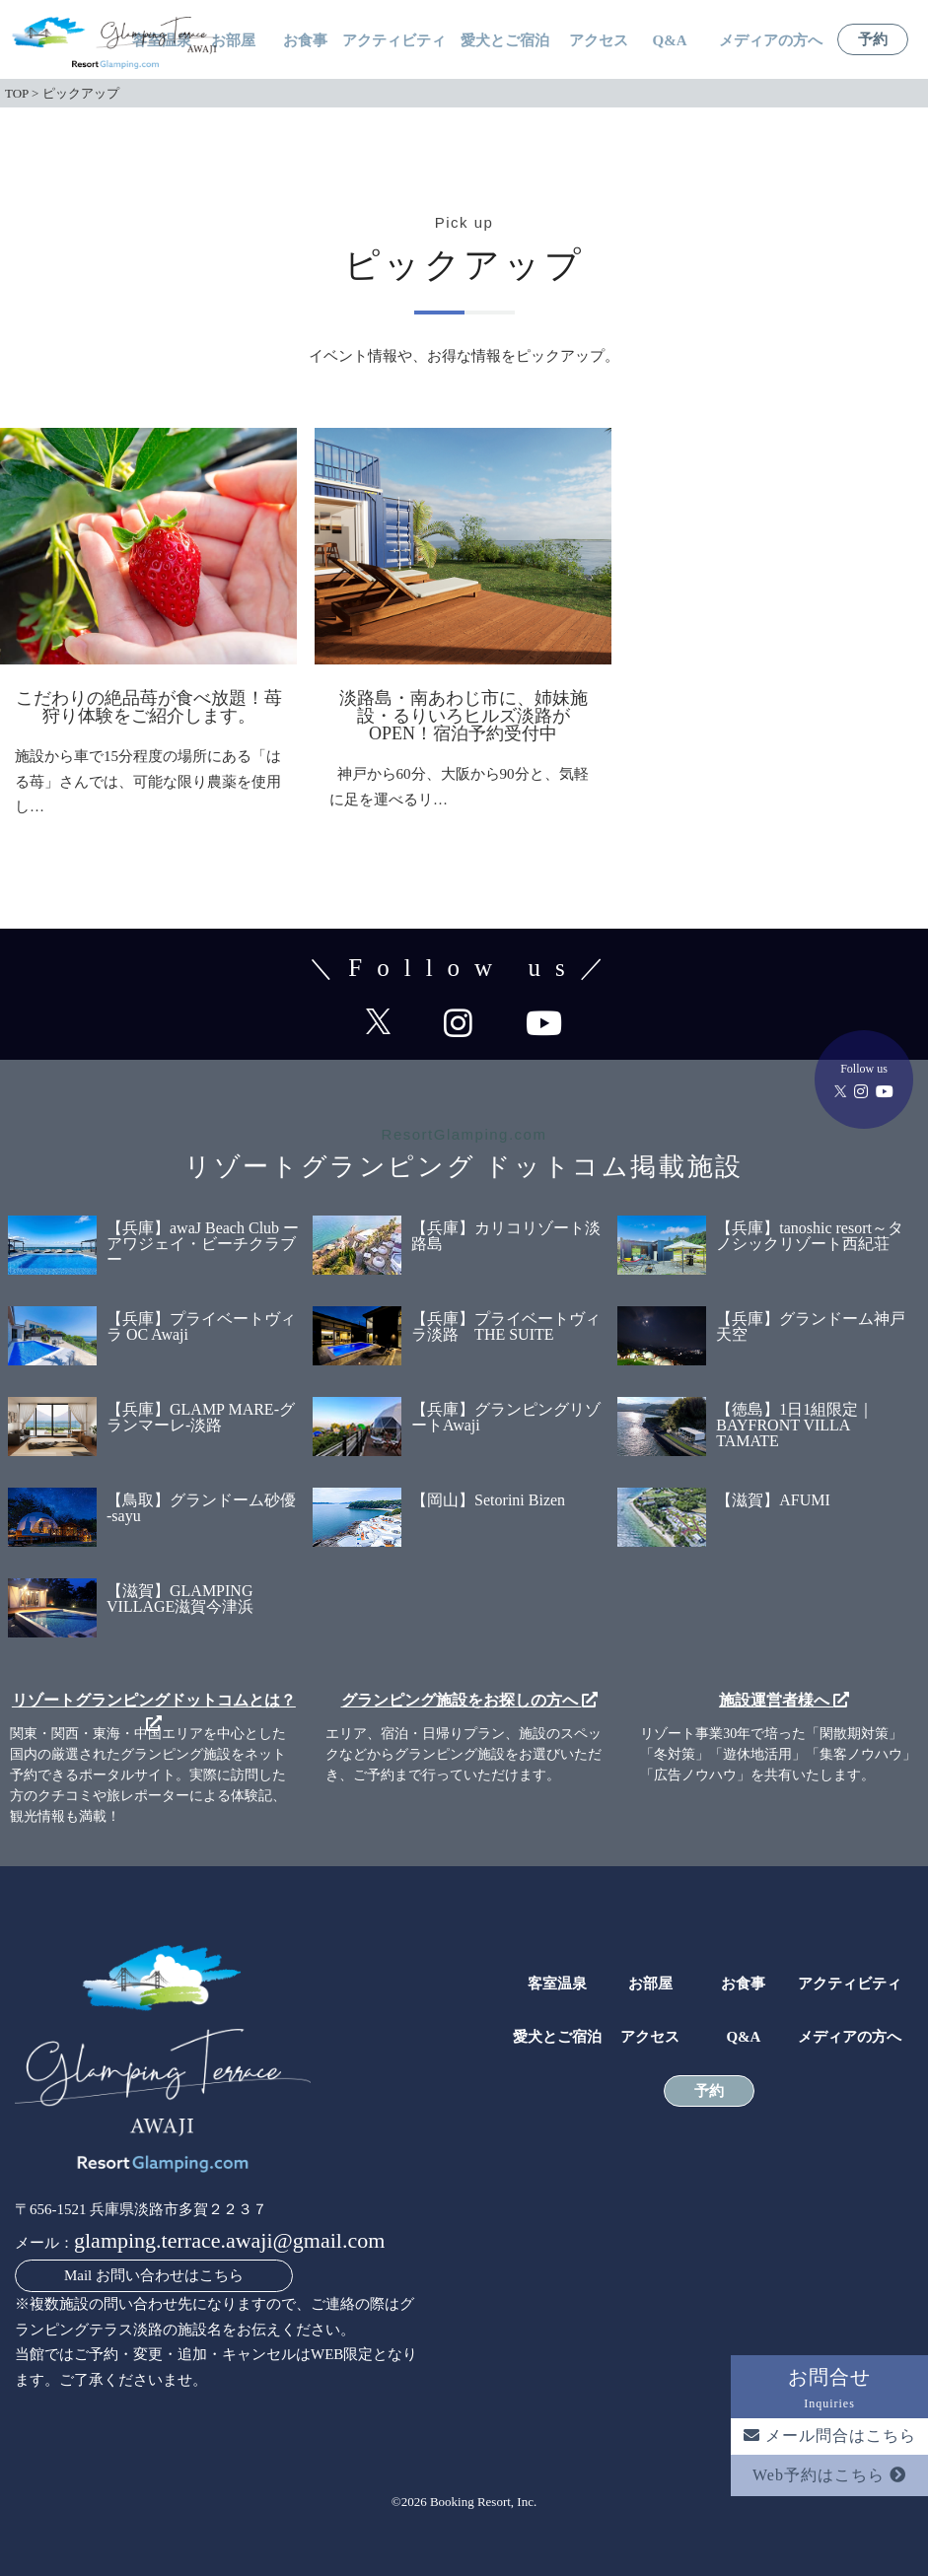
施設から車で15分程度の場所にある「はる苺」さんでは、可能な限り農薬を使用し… (148, 781)
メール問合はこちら (830, 2435)
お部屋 (233, 41)
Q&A (670, 41)
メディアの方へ (770, 41)
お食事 (305, 41)
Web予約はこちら (829, 2475)
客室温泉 (557, 1984)
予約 (873, 40)
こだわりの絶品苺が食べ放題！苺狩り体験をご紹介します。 (149, 707)
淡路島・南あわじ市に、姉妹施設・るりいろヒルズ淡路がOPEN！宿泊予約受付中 (463, 715)
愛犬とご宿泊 (505, 41)
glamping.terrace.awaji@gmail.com (229, 2240)
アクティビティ (394, 41)
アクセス (598, 41)
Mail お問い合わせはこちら (154, 2275)
